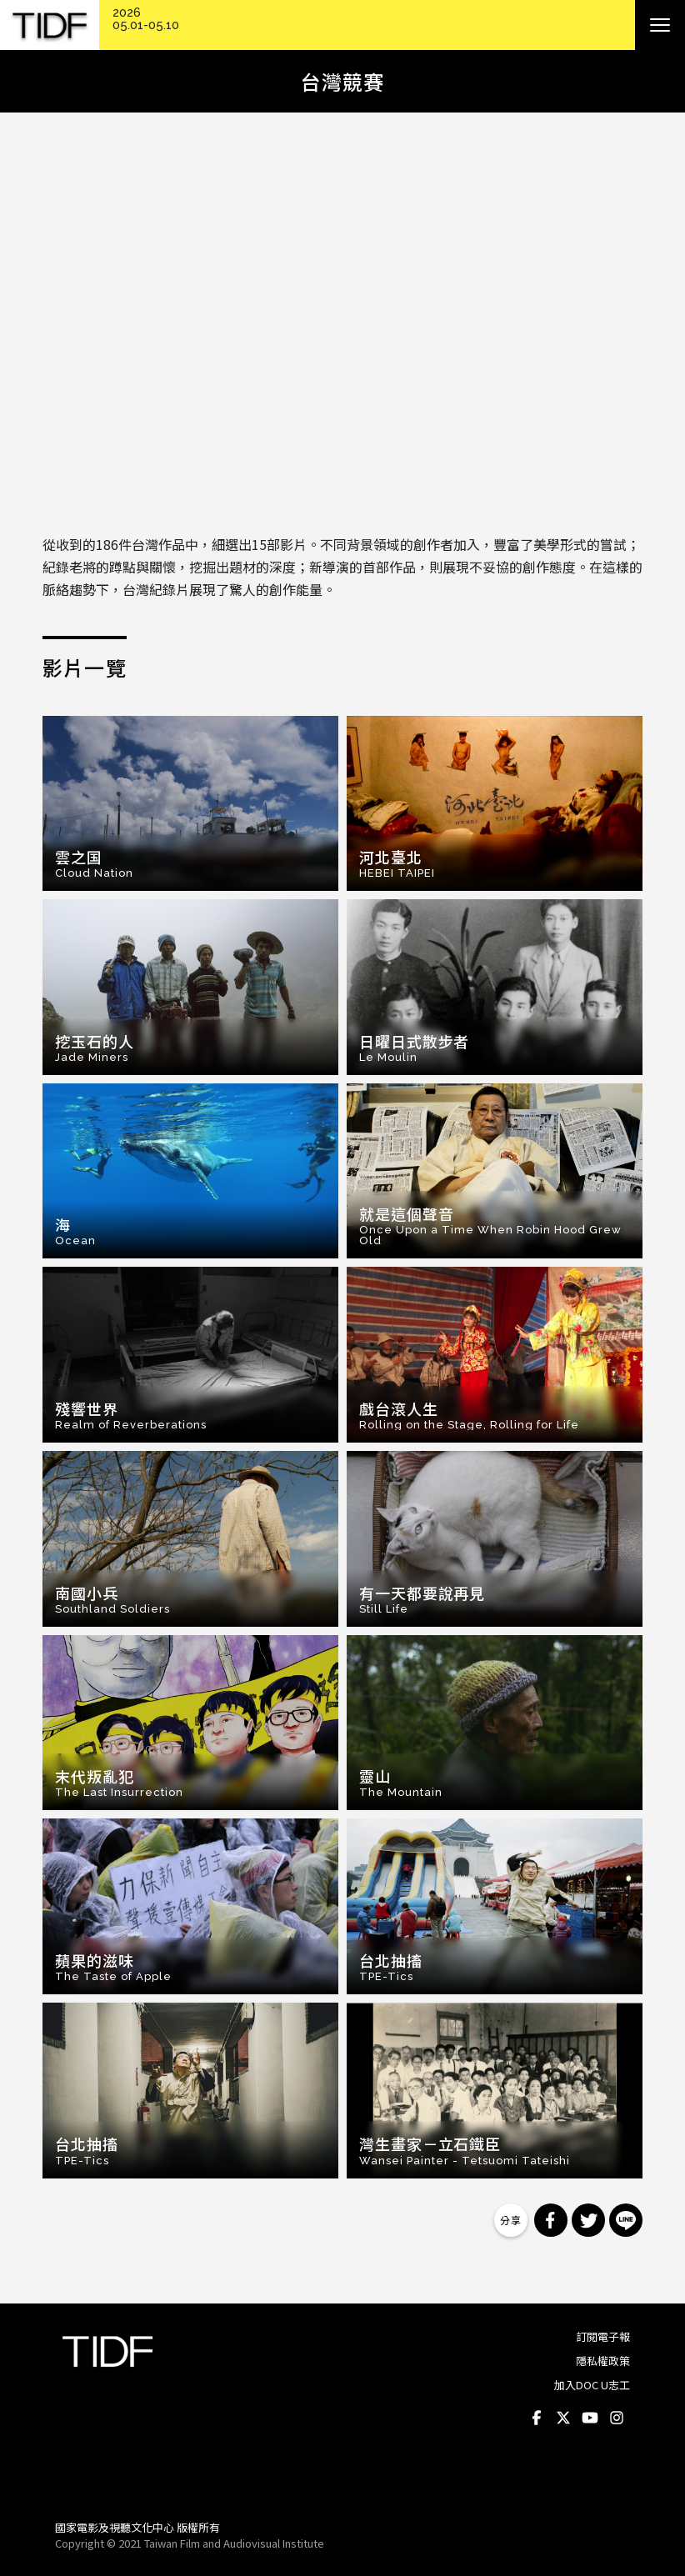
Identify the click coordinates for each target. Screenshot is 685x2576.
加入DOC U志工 (592, 2385)
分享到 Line (625, 2220)
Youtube (590, 2418)
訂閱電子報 (603, 2336)
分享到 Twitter (588, 2220)
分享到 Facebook (551, 2220)
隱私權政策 (603, 2360)
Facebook (536, 2418)
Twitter (563, 2418)
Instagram (616, 2418)
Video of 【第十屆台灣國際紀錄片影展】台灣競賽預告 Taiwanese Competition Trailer (342, 327)
